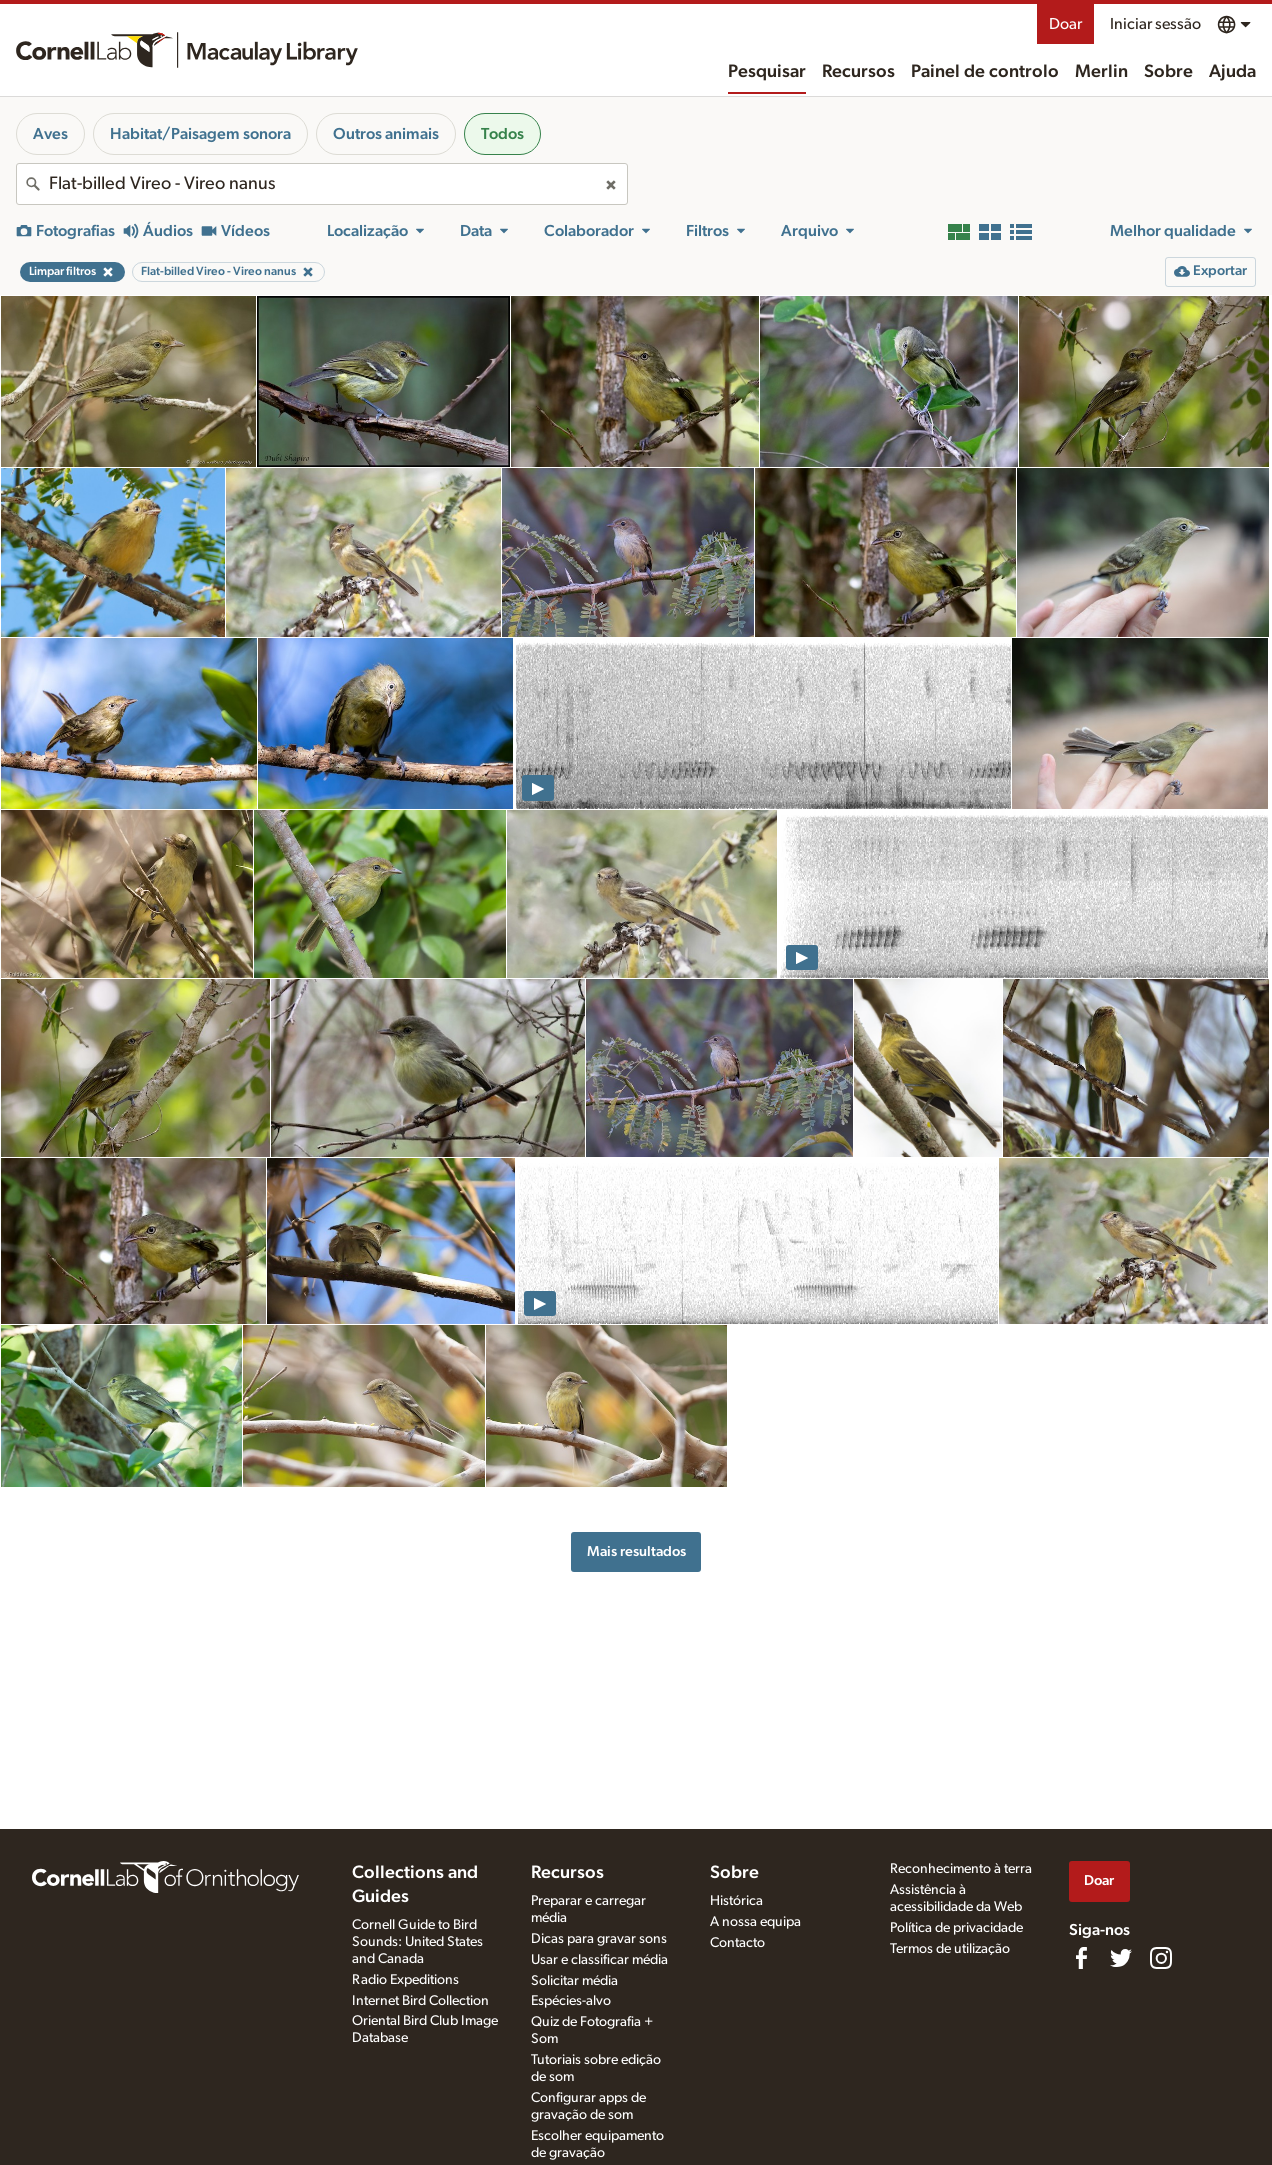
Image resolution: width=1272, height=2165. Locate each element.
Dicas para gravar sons (599, 1939)
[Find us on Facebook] (1081, 1958)
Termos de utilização (950, 1949)
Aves (50, 134)
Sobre (1168, 72)
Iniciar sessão (1155, 24)
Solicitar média (574, 1981)
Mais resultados (636, 1551)
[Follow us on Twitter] (1121, 1958)
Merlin (1101, 72)
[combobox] (322, 184)
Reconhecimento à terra (961, 1869)
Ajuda (1232, 72)
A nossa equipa (755, 1922)
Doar (1065, 24)
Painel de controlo (985, 72)
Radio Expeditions (405, 1980)
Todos (502, 134)
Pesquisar (767, 72)
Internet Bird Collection (420, 2001)
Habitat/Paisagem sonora (200, 134)
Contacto (737, 1943)
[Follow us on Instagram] (1161, 1958)
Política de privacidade (956, 1928)
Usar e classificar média (599, 1960)
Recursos (858, 72)
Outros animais (386, 134)
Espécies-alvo (571, 2001)
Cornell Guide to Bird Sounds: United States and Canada (417, 1942)
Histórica (736, 1901)
